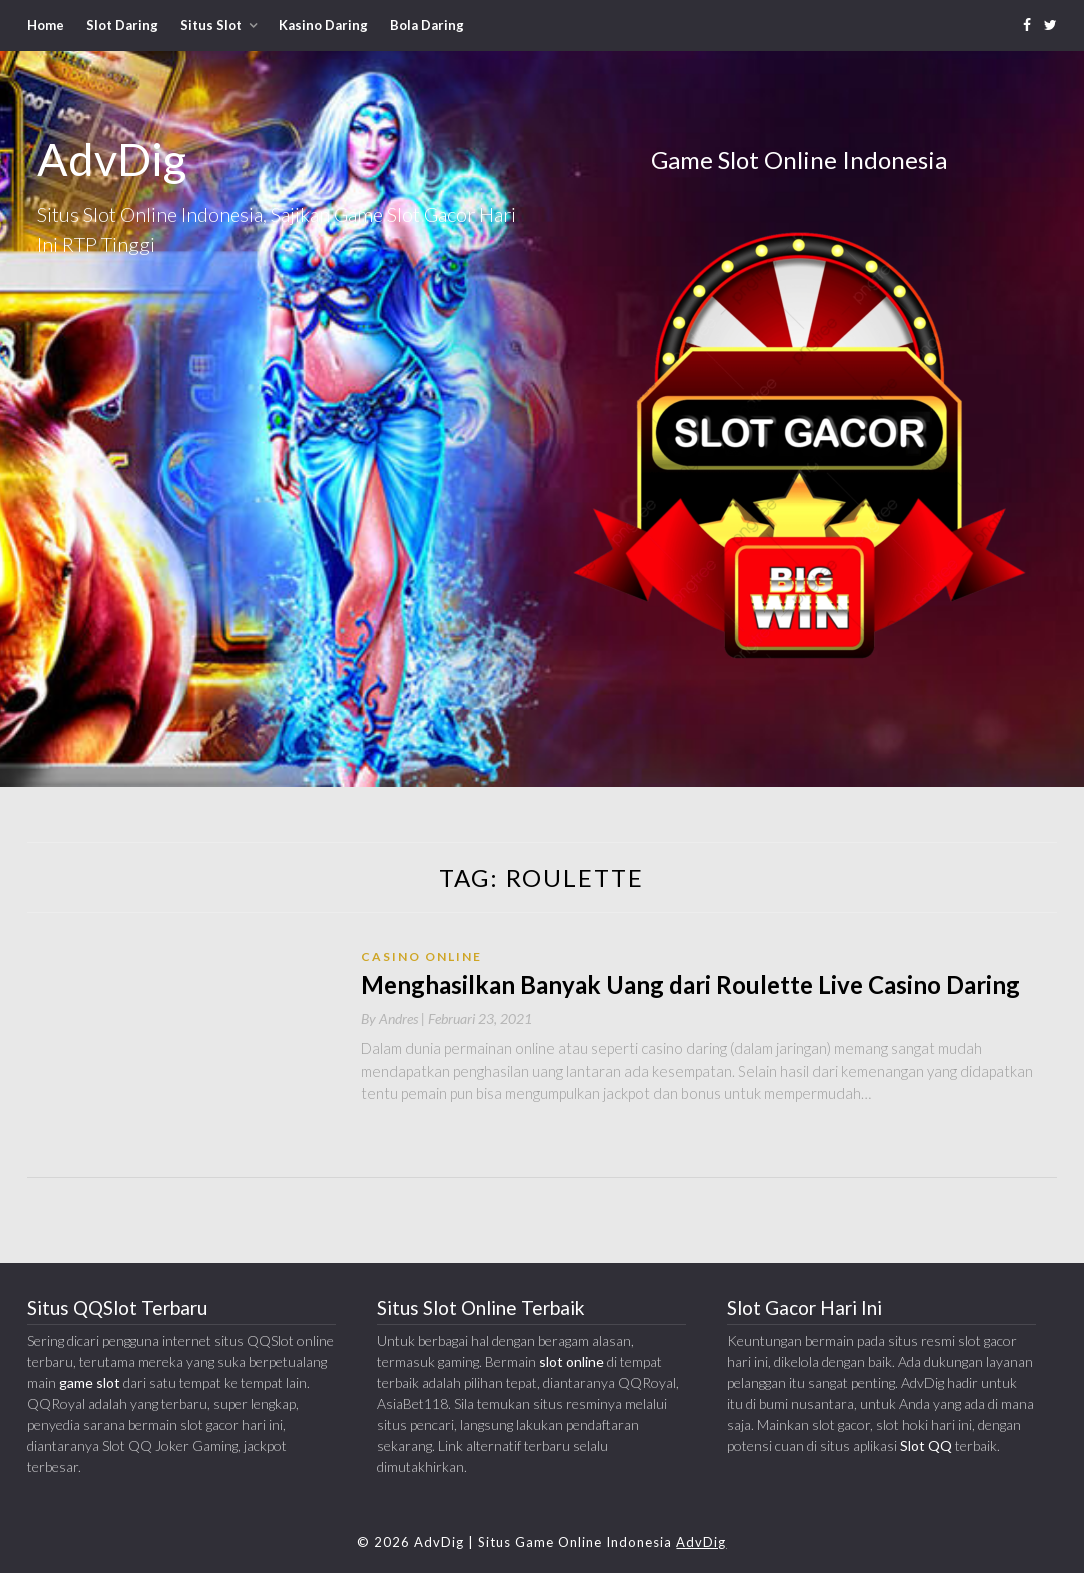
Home (45, 25)
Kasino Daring (323, 25)
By (394, 1018)
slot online (571, 1361)
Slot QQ (926, 1445)
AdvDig (701, 1542)
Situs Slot (211, 25)
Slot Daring (122, 25)
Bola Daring (427, 25)
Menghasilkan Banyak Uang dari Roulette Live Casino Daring (690, 984)
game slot (89, 1382)
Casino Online (421, 956)
